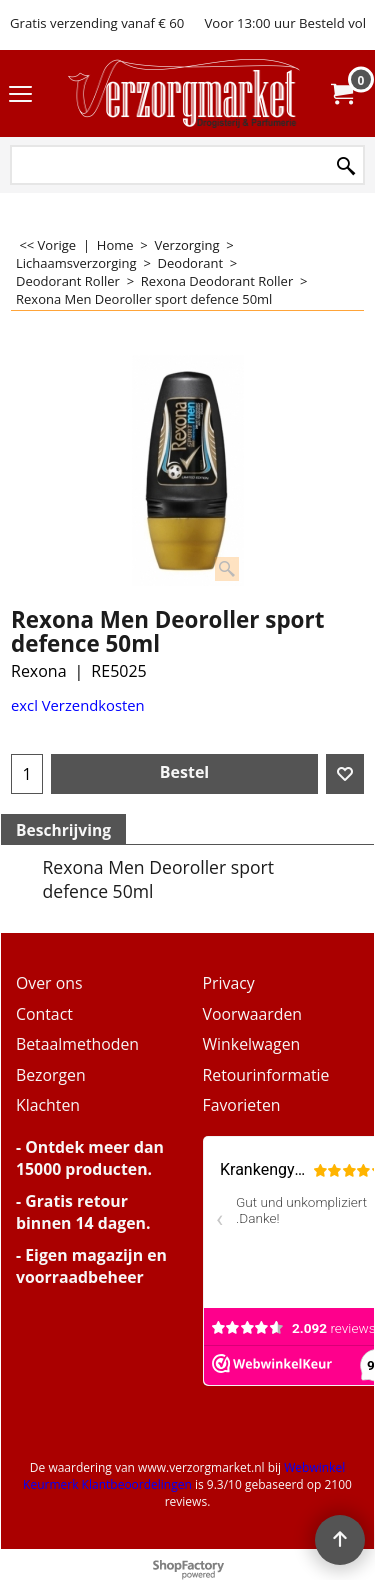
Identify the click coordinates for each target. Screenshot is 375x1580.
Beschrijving (63, 830)
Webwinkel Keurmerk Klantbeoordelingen (184, 1476)
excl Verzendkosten (78, 705)
